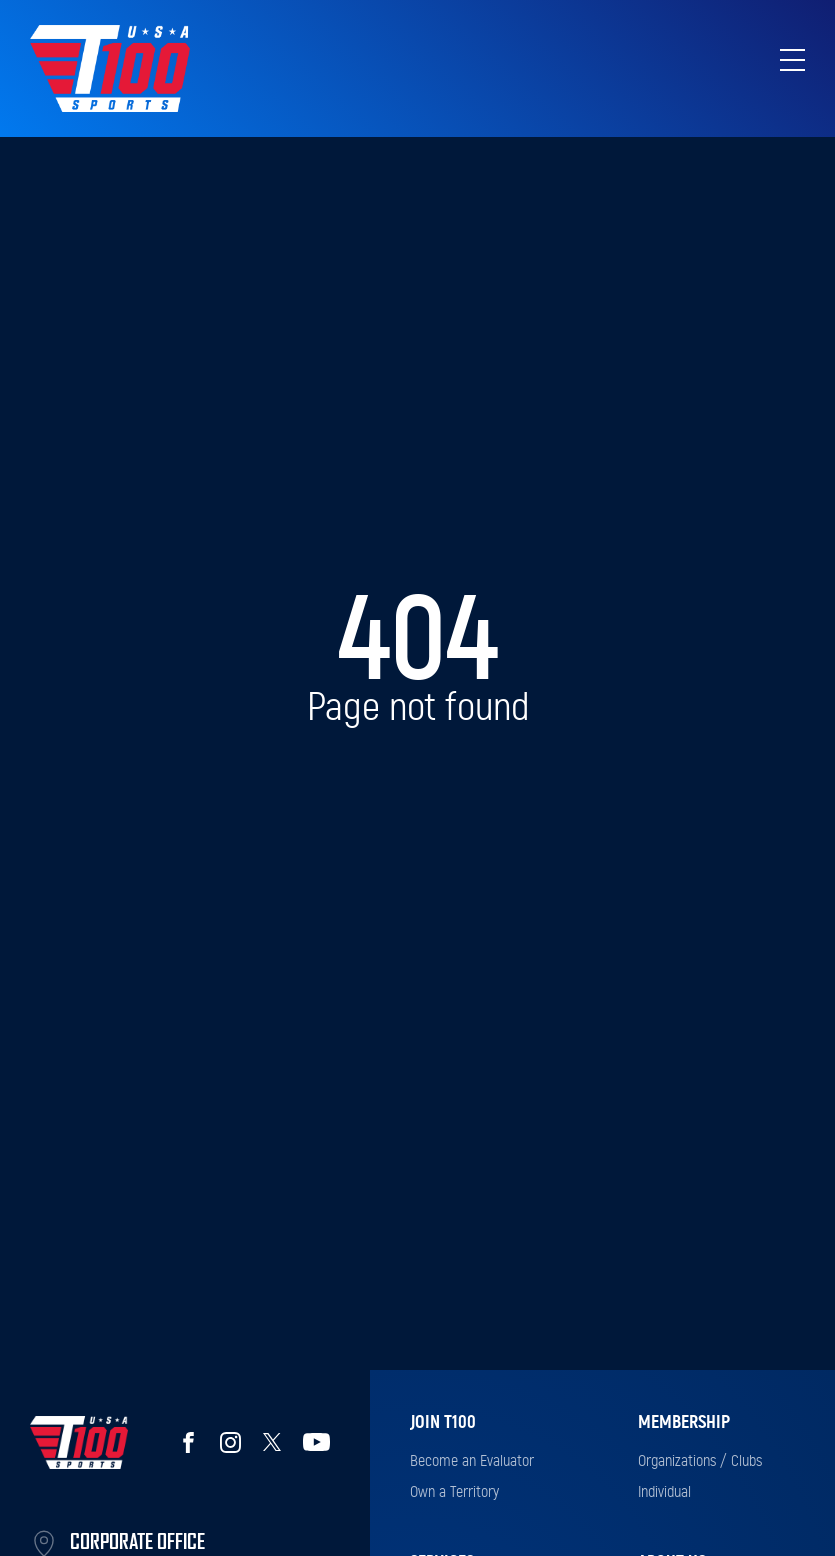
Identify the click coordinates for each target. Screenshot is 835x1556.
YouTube (316, 1442)
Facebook (188, 1442)
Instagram (230, 1442)
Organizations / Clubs (700, 1461)
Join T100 (443, 1423)
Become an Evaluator (472, 1461)
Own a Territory (454, 1492)
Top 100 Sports (110, 68)
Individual (664, 1492)
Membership (684, 1423)
